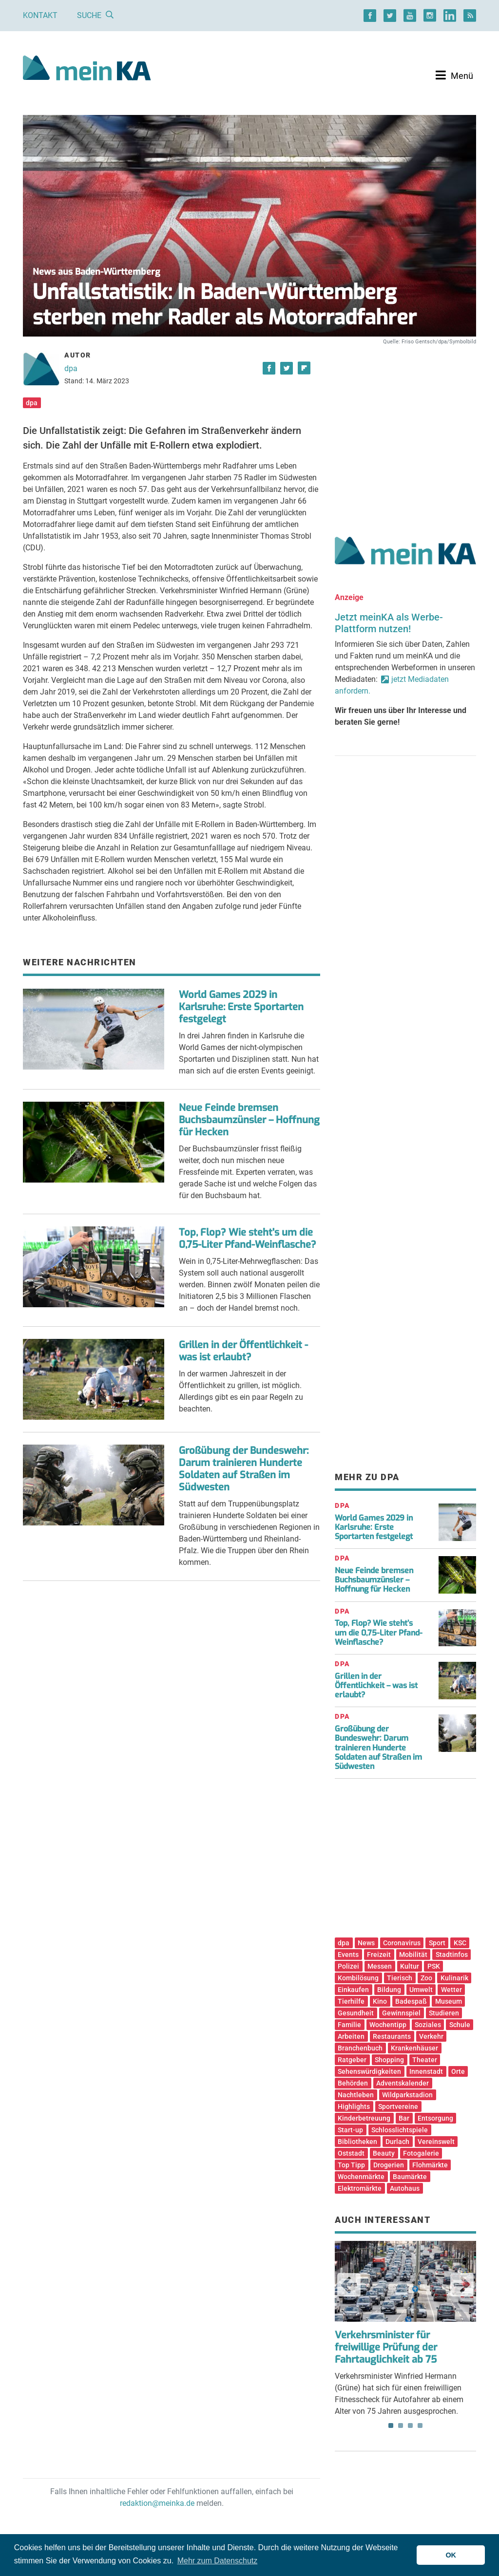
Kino (380, 2001)
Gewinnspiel (401, 2013)
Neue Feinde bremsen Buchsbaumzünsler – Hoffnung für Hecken (249, 1120)
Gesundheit (356, 2013)
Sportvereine (398, 2106)
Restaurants (392, 2036)
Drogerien (388, 2165)
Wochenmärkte (361, 2177)
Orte (458, 2071)
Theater (424, 2060)
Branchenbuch (360, 2048)
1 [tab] (390, 2425)
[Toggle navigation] (454, 75)
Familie (349, 2025)
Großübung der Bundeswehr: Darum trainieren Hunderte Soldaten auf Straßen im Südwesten (243, 1469)
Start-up (350, 2130)
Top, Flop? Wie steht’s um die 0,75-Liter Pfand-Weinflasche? (378, 1632)
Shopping (389, 2060)
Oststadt (351, 2153)
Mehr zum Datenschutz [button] (217, 2561)
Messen (379, 1966)
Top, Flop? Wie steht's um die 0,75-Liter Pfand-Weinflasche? (247, 1238)
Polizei (348, 1966)
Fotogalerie (421, 2153)
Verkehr (431, 2036)
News (366, 1943)
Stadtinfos (452, 1954)
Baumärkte (410, 2177)
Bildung (389, 1989)
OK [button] (450, 2555)
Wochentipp (387, 2025)
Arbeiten (351, 2036)
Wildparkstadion (407, 2095)
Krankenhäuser (414, 2048)
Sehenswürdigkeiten (369, 2071)
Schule (459, 2025)
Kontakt (40, 15)
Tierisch (399, 1978)
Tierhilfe (351, 2001)
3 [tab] (410, 2425)
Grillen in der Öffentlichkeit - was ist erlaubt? (243, 1351)
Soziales (428, 2025)
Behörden (353, 2083)
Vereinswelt (436, 2141)
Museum (448, 2001)
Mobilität (413, 1954)
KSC (460, 1943)
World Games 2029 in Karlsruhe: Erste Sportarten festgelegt (241, 1007)
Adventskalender (402, 2083)
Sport (437, 1943)
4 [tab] (420, 2425)
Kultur (409, 1966)
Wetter (451, 1989)
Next (462, 2284)
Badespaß (411, 2001)
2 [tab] (400, 2425)
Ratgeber (352, 2060)
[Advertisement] (405, 430)
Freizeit (379, 1954)
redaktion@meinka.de (157, 2503)
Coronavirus (402, 1943)
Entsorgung (435, 2118)
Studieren (444, 2013)
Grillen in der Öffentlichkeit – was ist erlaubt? (376, 1685)
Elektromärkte (360, 2188)
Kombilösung (358, 1978)
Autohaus (405, 2188)
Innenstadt (426, 2071)
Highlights (354, 2106)
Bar (404, 2118)
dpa (70, 368)
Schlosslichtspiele (399, 2130)
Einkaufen (353, 1989)
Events (348, 1954)
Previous (349, 2284)
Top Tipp (351, 2165)
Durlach (397, 2141)
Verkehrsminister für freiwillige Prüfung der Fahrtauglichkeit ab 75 (386, 2347)
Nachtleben (356, 2095)
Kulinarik (454, 1978)
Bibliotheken (357, 2141)
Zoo (426, 1978)
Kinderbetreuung (364, 2118)
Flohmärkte (430, 2165)
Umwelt (421, 1989)
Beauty (384, 2153)
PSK (433, 1966)
